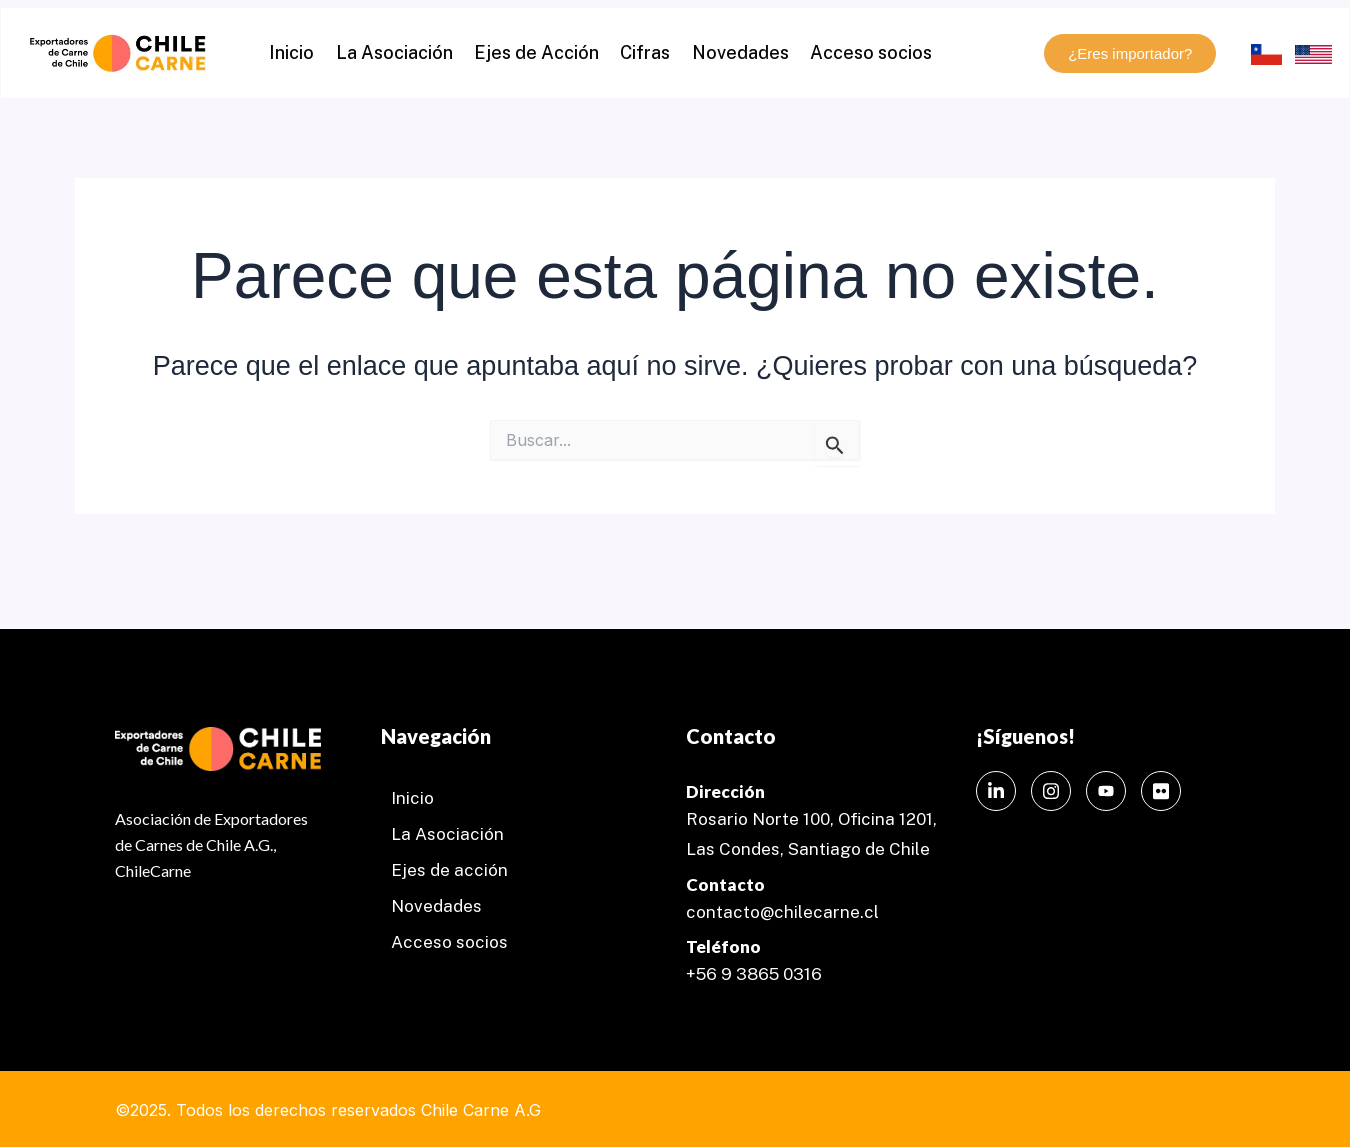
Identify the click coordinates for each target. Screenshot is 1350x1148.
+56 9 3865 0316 (754, 974)
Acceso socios (858, 52)
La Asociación (402, 52)
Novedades (732, 52)
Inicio (305, 52)
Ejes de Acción (539, 52)
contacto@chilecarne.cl (782, 912)
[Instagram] (1051, 791)
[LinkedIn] (996, 791)
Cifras (643, 52)
